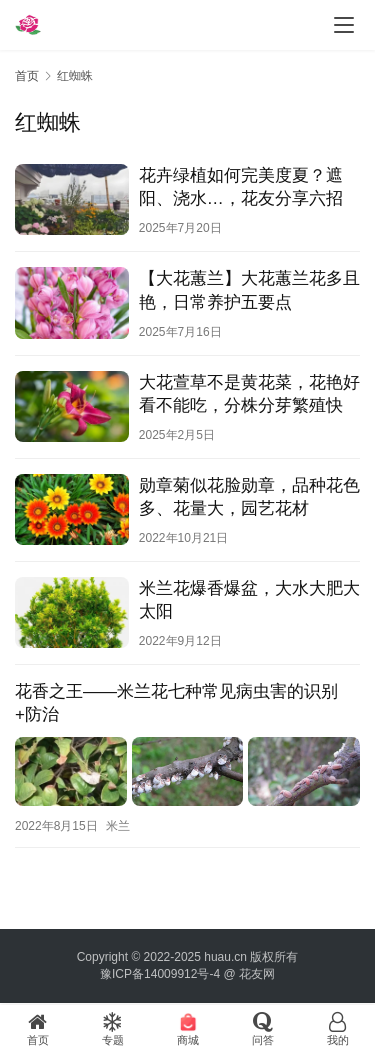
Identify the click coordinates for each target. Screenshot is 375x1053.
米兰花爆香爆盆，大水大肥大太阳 (249, 600)
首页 (27, 76)
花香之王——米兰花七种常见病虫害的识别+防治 (176, 703)
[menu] (344, 25)
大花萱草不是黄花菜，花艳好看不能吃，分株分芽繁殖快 (249, 394)
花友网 (257, 974)
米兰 (118, 826)
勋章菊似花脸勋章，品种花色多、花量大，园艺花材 (249, 497)
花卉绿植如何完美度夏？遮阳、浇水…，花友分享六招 (241, 187)
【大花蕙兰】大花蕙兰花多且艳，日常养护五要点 (249, 290)
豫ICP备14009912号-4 (160, 974)
